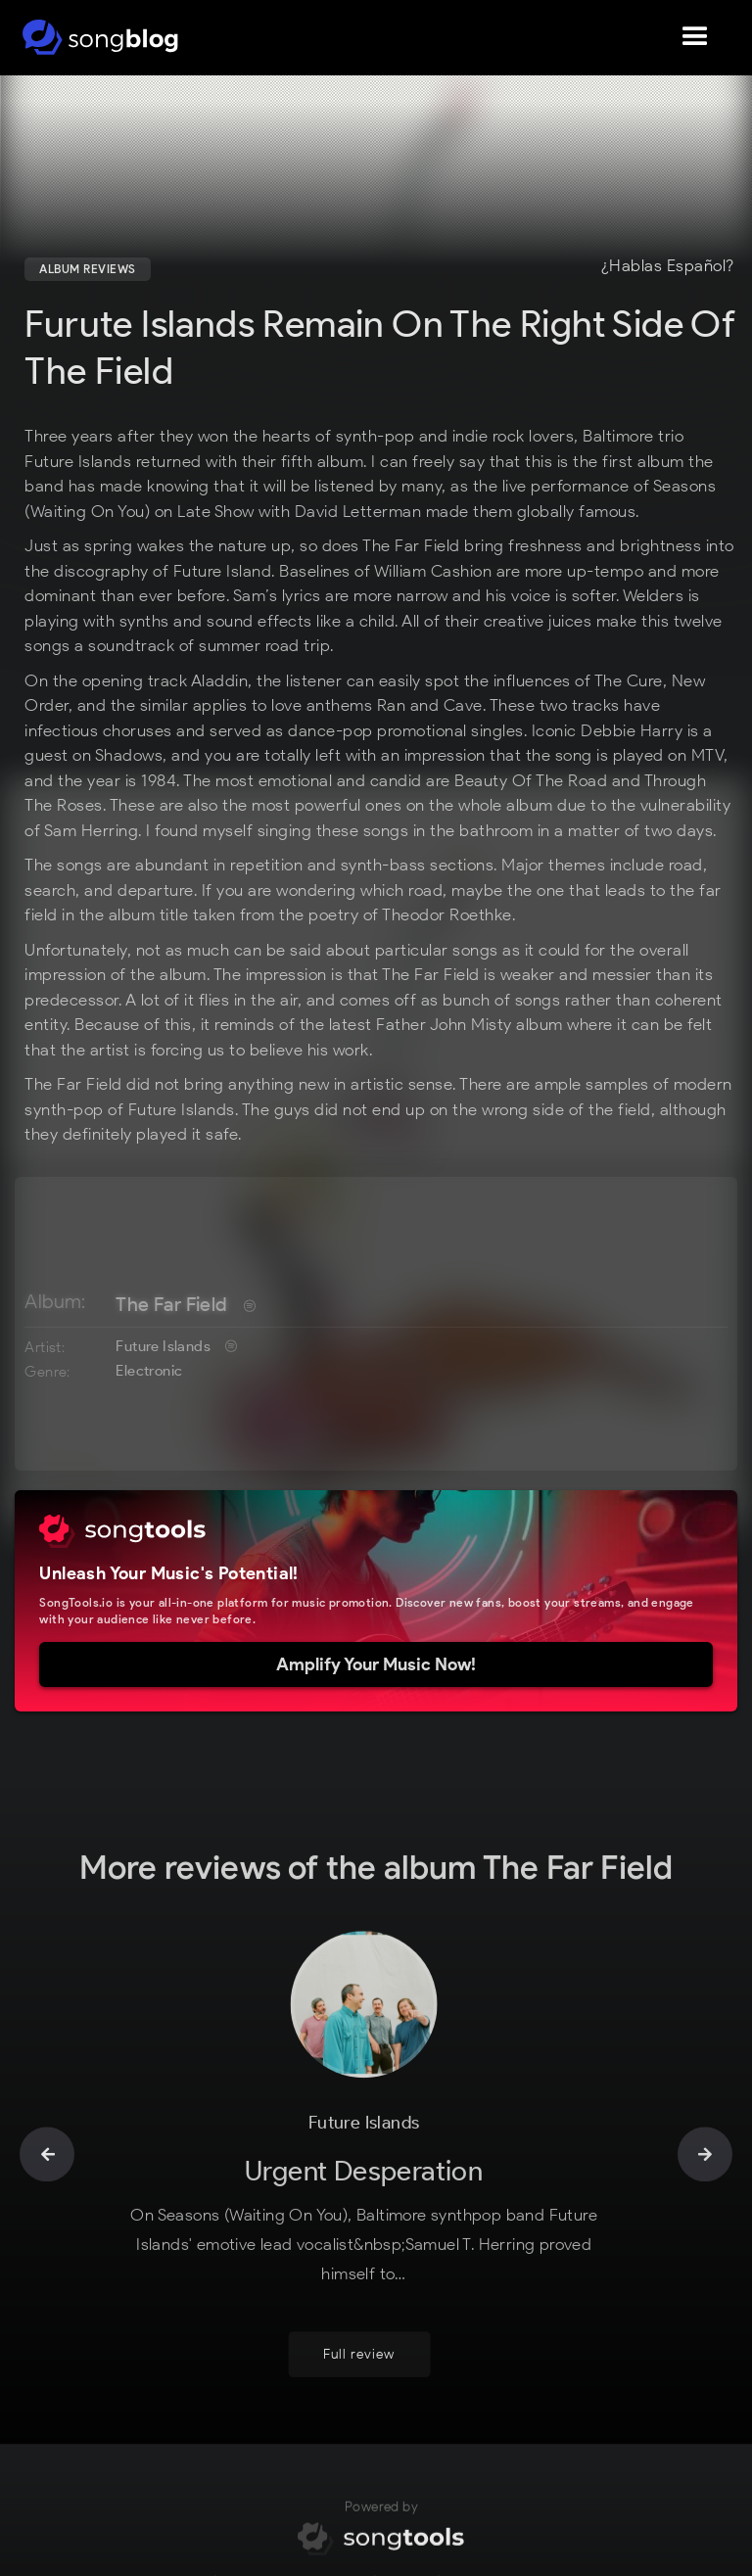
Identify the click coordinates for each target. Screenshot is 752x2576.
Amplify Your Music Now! (376, 1664)
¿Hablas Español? (667, 266)
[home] (100, 37)
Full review (359, 2367)
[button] (695, 37)
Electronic (149, 1371)
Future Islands (163, 1346)
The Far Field (171, 1304)
